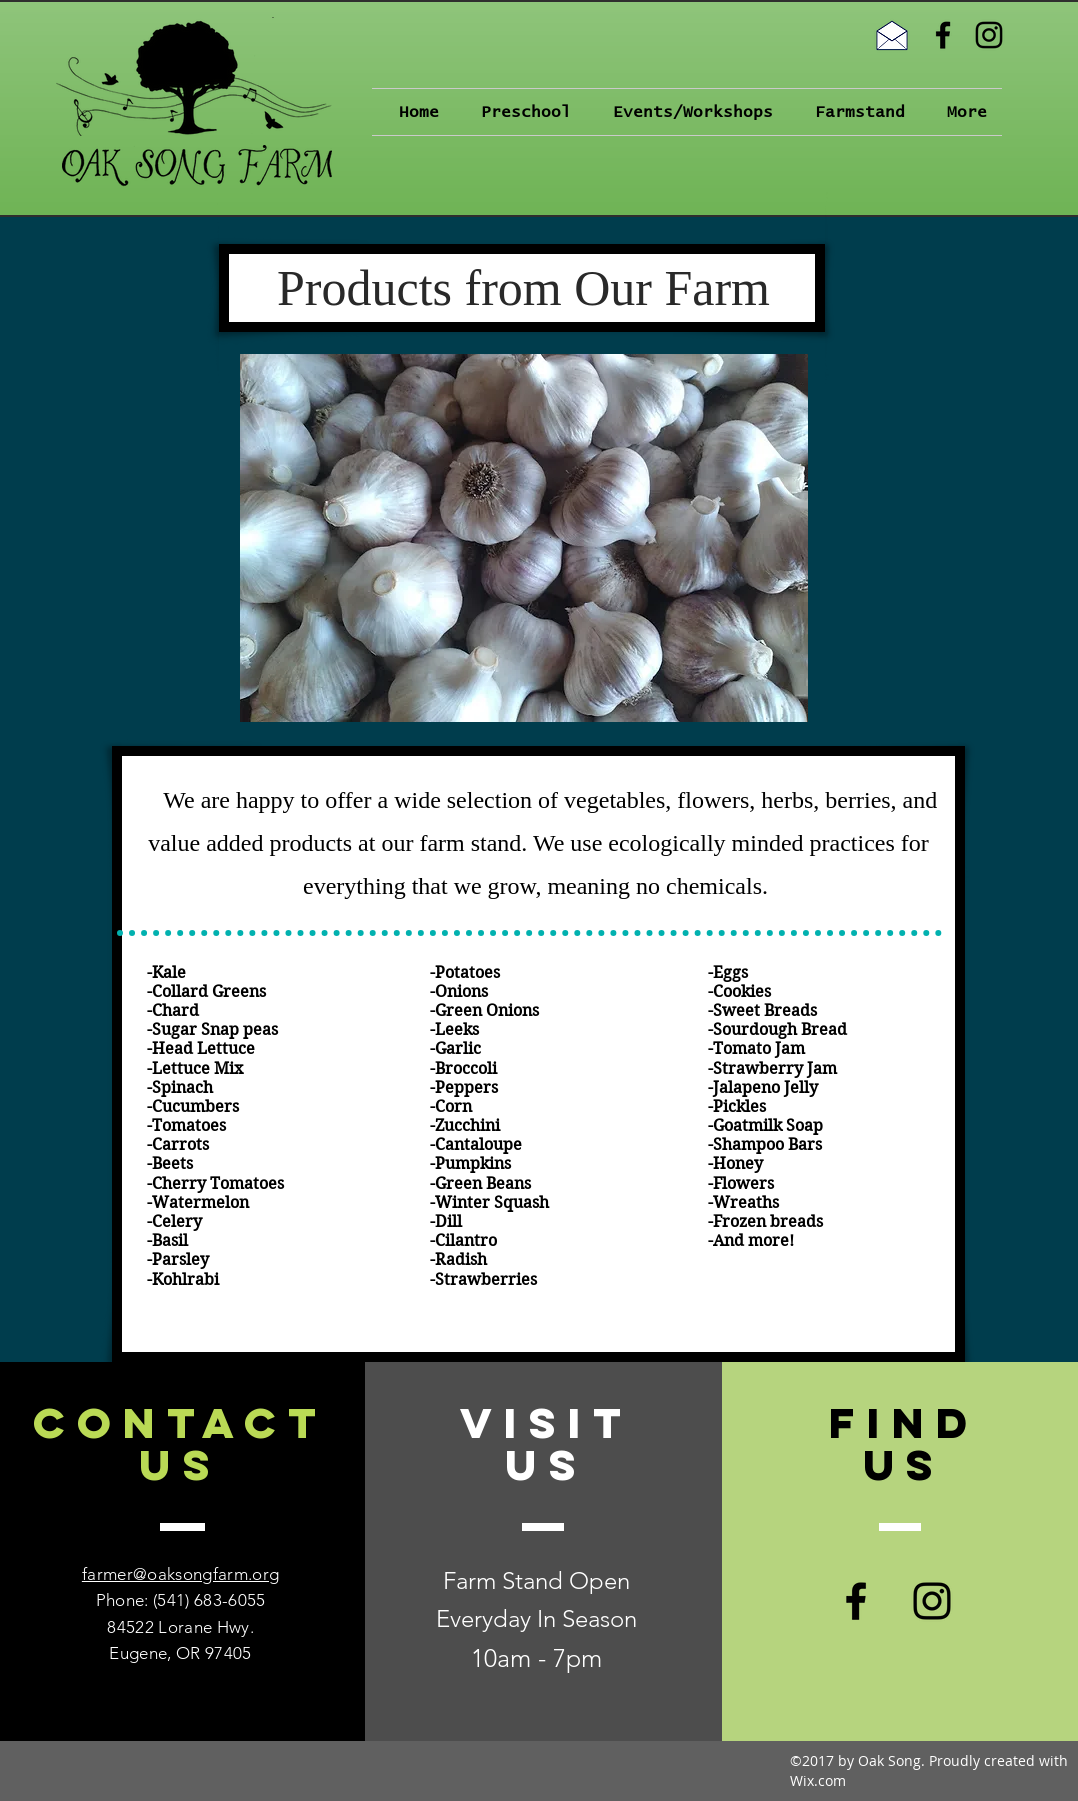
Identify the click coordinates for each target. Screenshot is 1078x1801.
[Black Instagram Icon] (989, 35)
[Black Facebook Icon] (943, 35)
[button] (520, 112)
